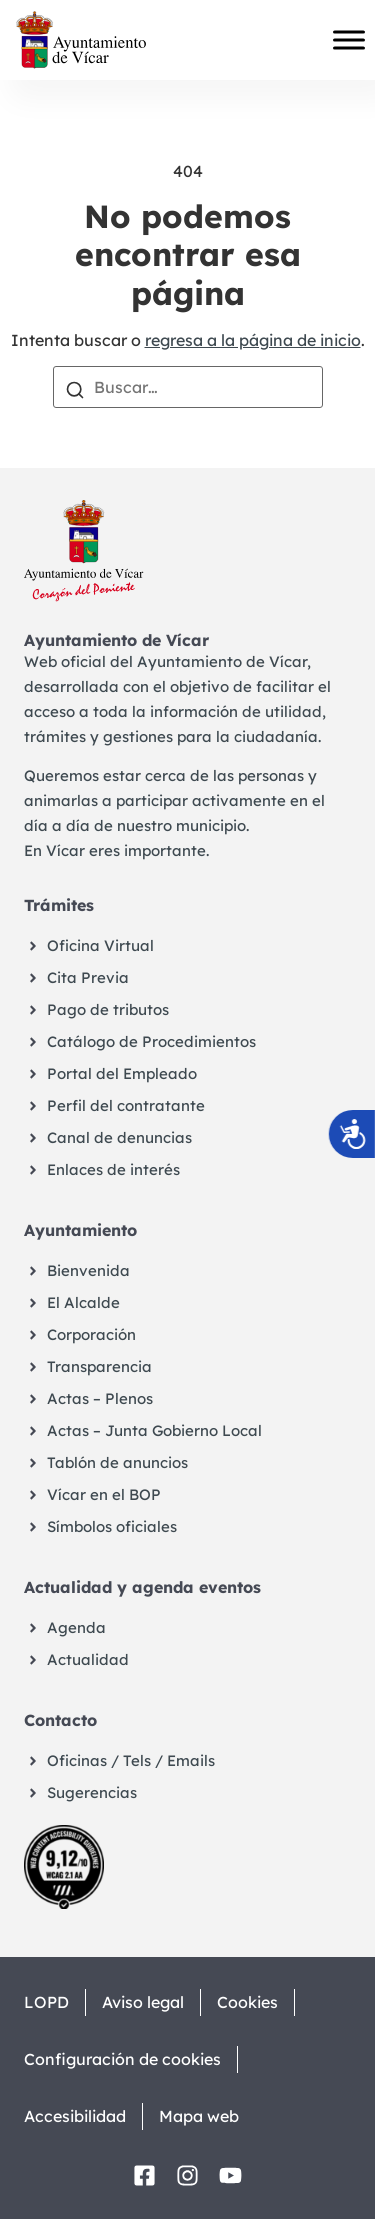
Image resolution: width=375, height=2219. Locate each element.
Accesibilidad (75, 2116)
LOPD (46, 2002)
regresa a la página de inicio (253, 340)
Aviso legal (143, 2002)
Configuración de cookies (122, 2059)
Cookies (247, 2002)
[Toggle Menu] (349, 40)
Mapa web (199, 2116)
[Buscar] (75, 388)
